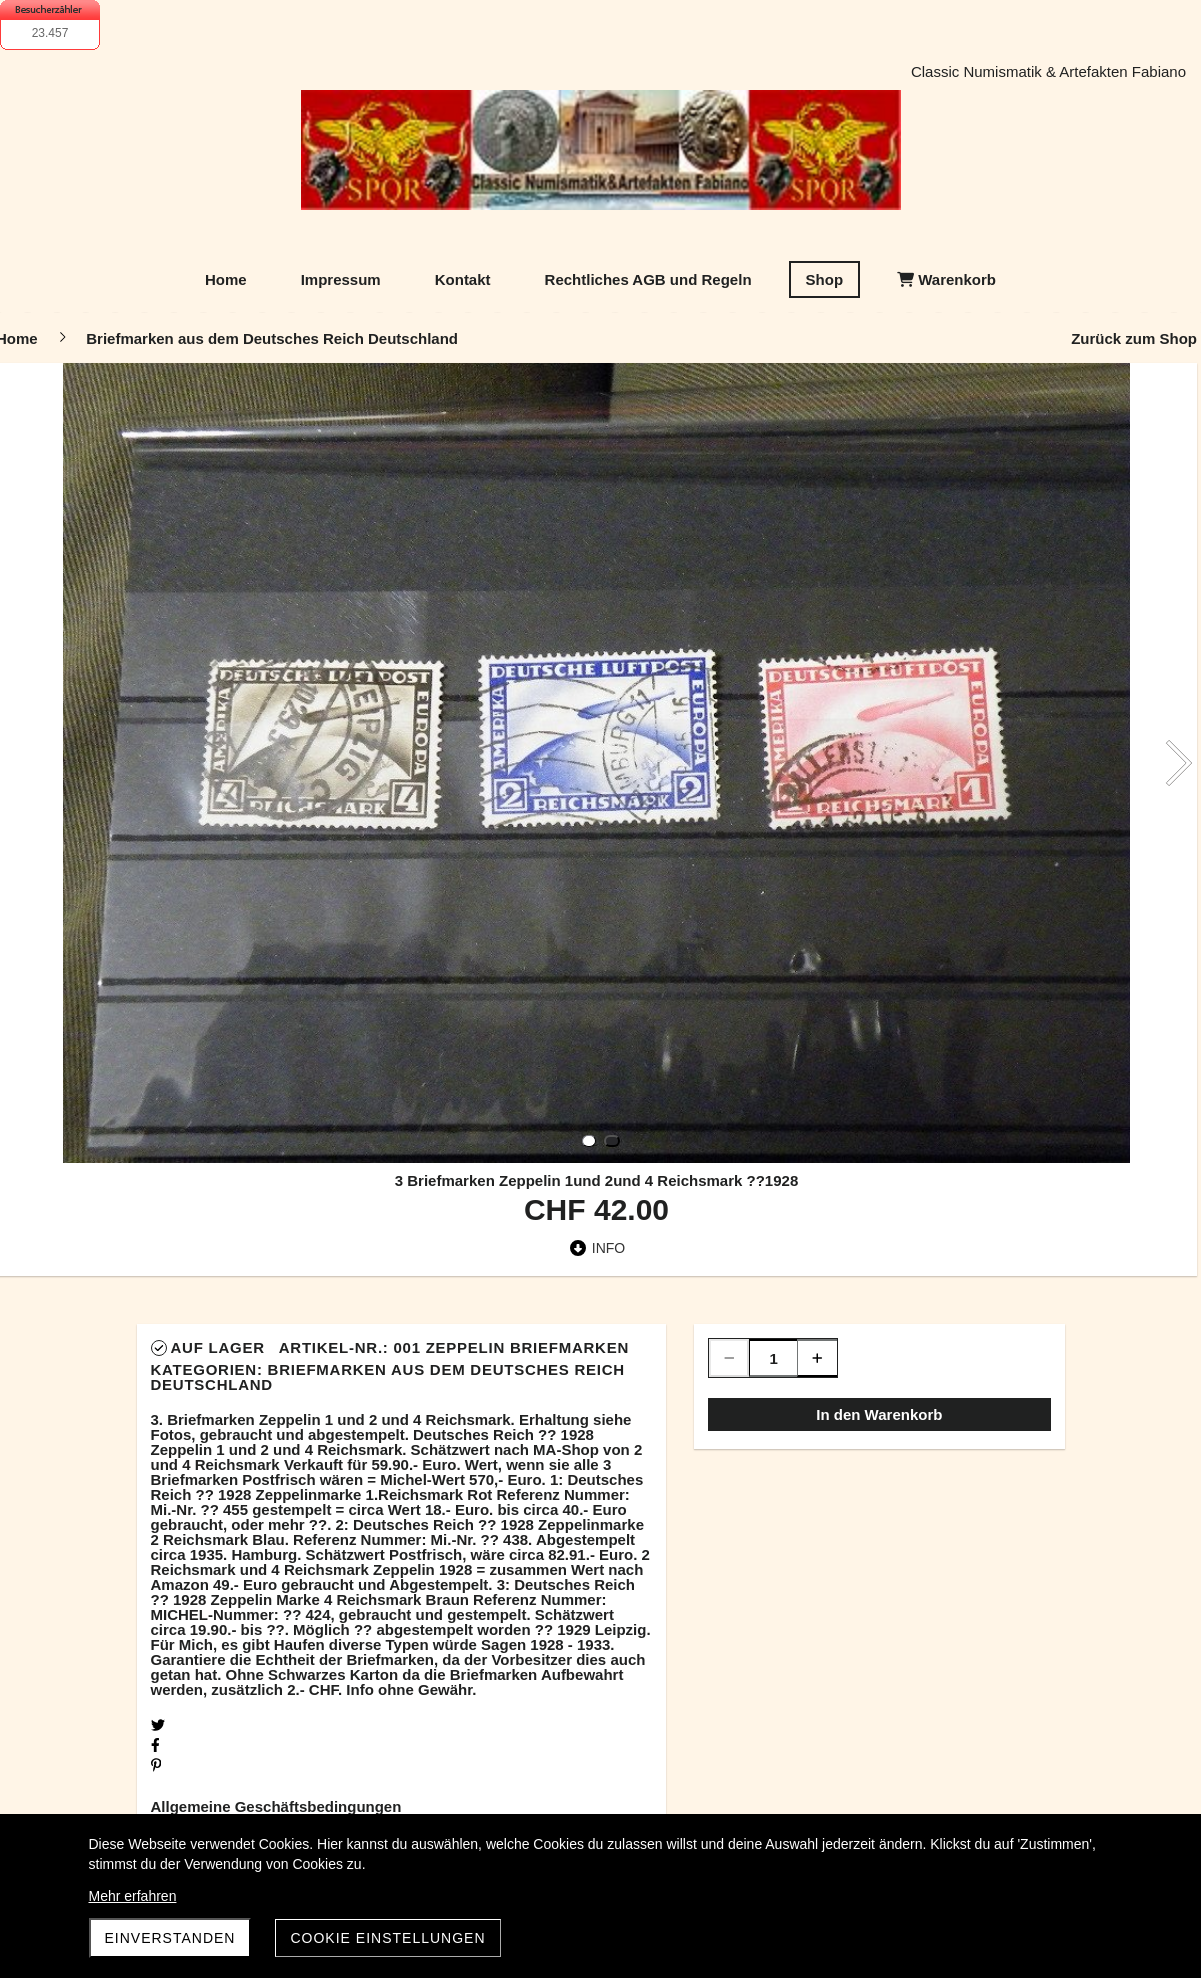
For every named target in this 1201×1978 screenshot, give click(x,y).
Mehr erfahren (133, 1896)
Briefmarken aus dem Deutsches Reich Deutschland (388, 1377)
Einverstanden (170, 1938)
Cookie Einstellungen (387, 1938)
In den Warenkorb (879, 1414)
